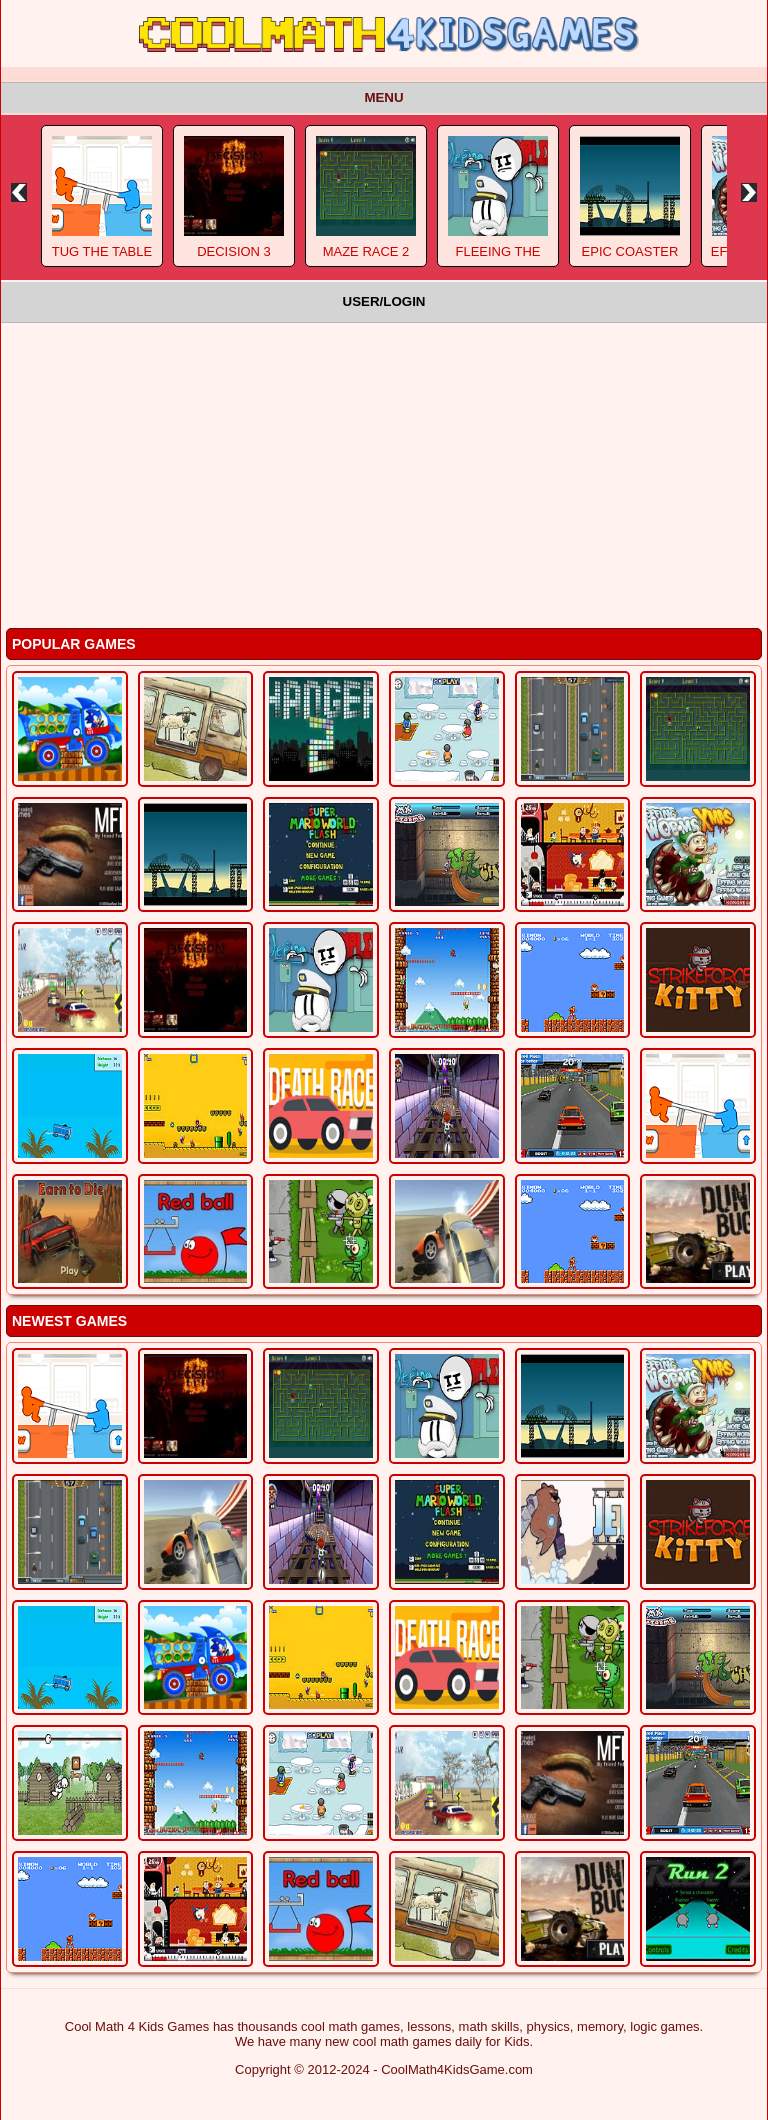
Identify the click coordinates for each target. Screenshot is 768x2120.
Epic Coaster (630, 251)
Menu (383, 97)
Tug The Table (102, 251)
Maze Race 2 (366, 251)
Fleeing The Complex (497, 259)
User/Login (384, 301)
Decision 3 (234, 251)
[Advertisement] (384, 473)
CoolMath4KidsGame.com (457, 2069)
